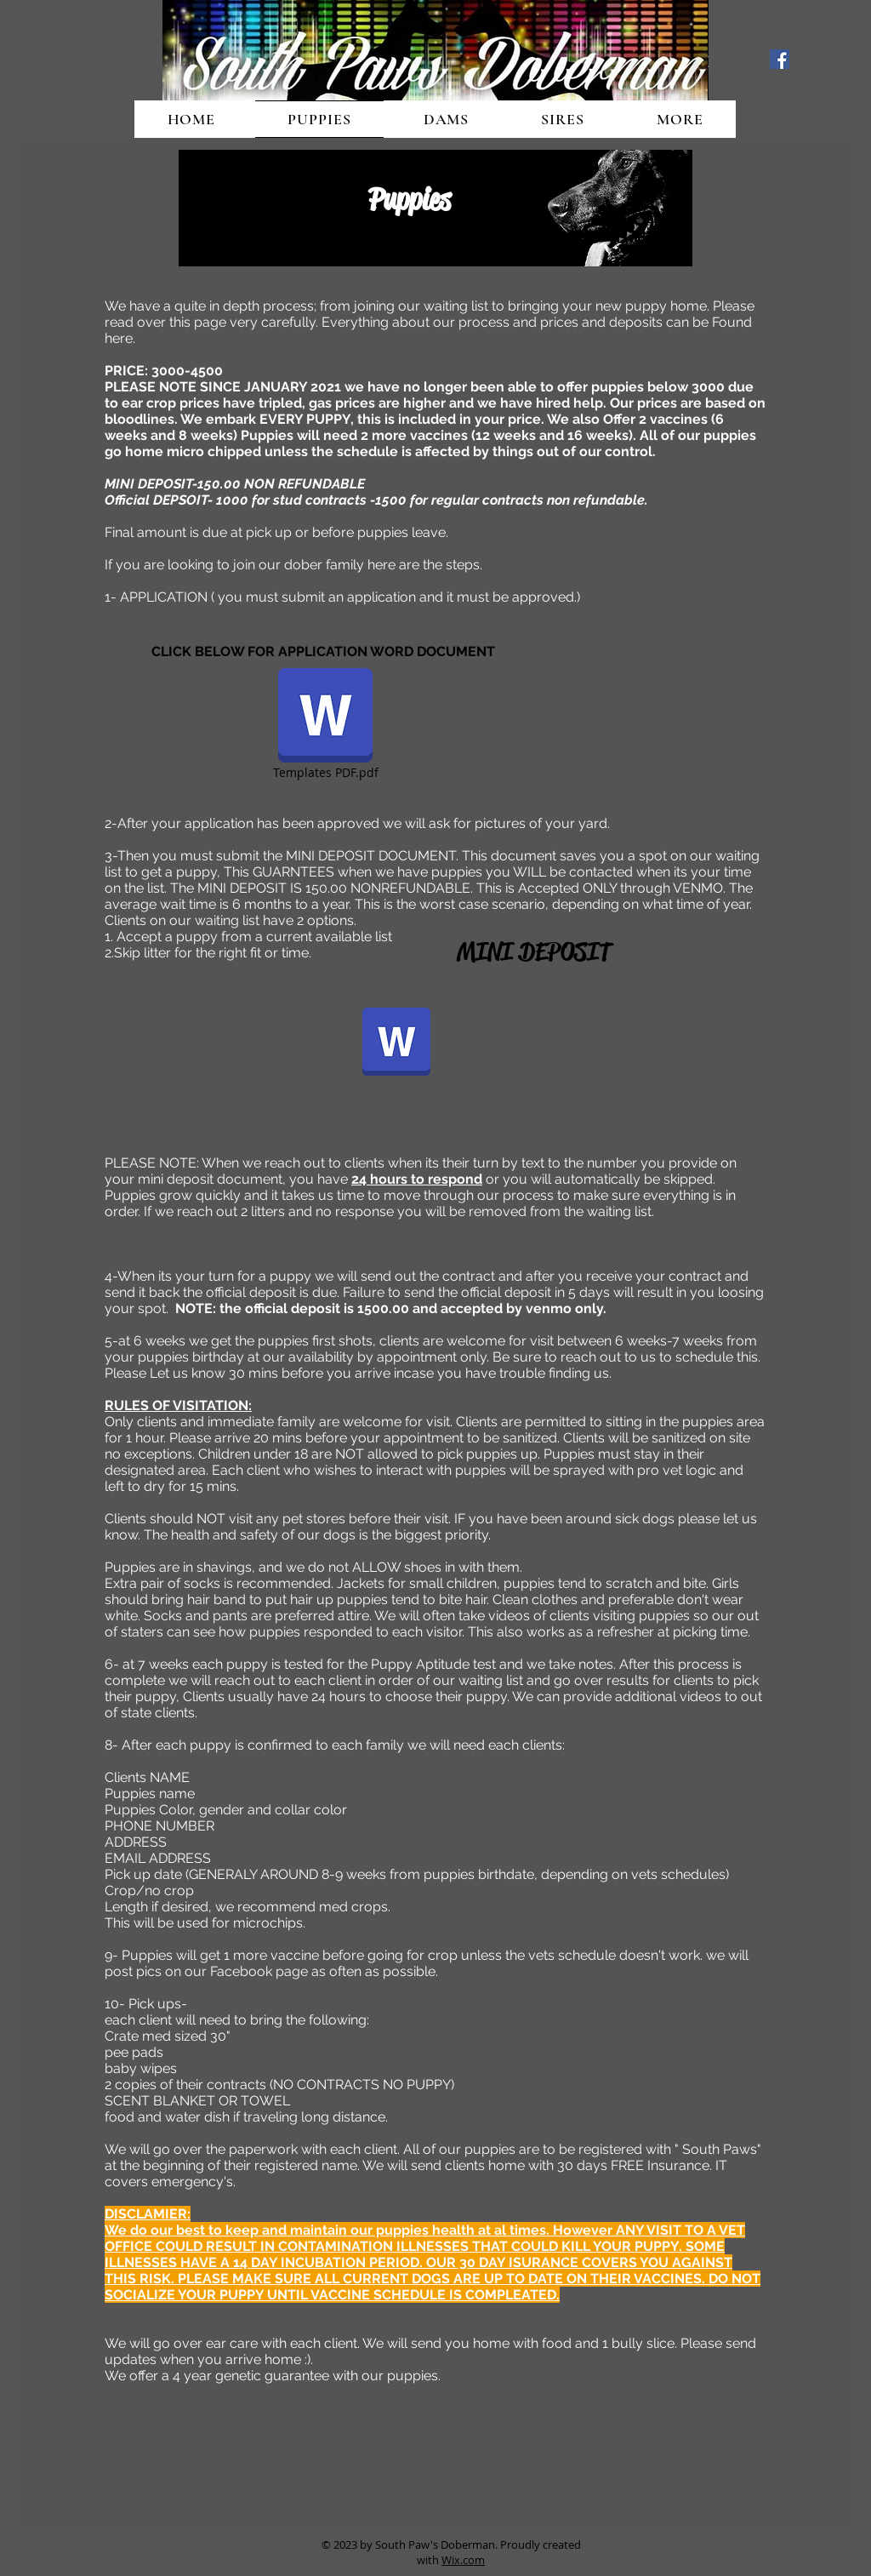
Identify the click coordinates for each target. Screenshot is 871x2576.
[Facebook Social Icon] (779, 59)
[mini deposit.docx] (396, 1043)
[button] (679, 119)
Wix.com (463, 2559)
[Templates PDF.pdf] (325, 725)
